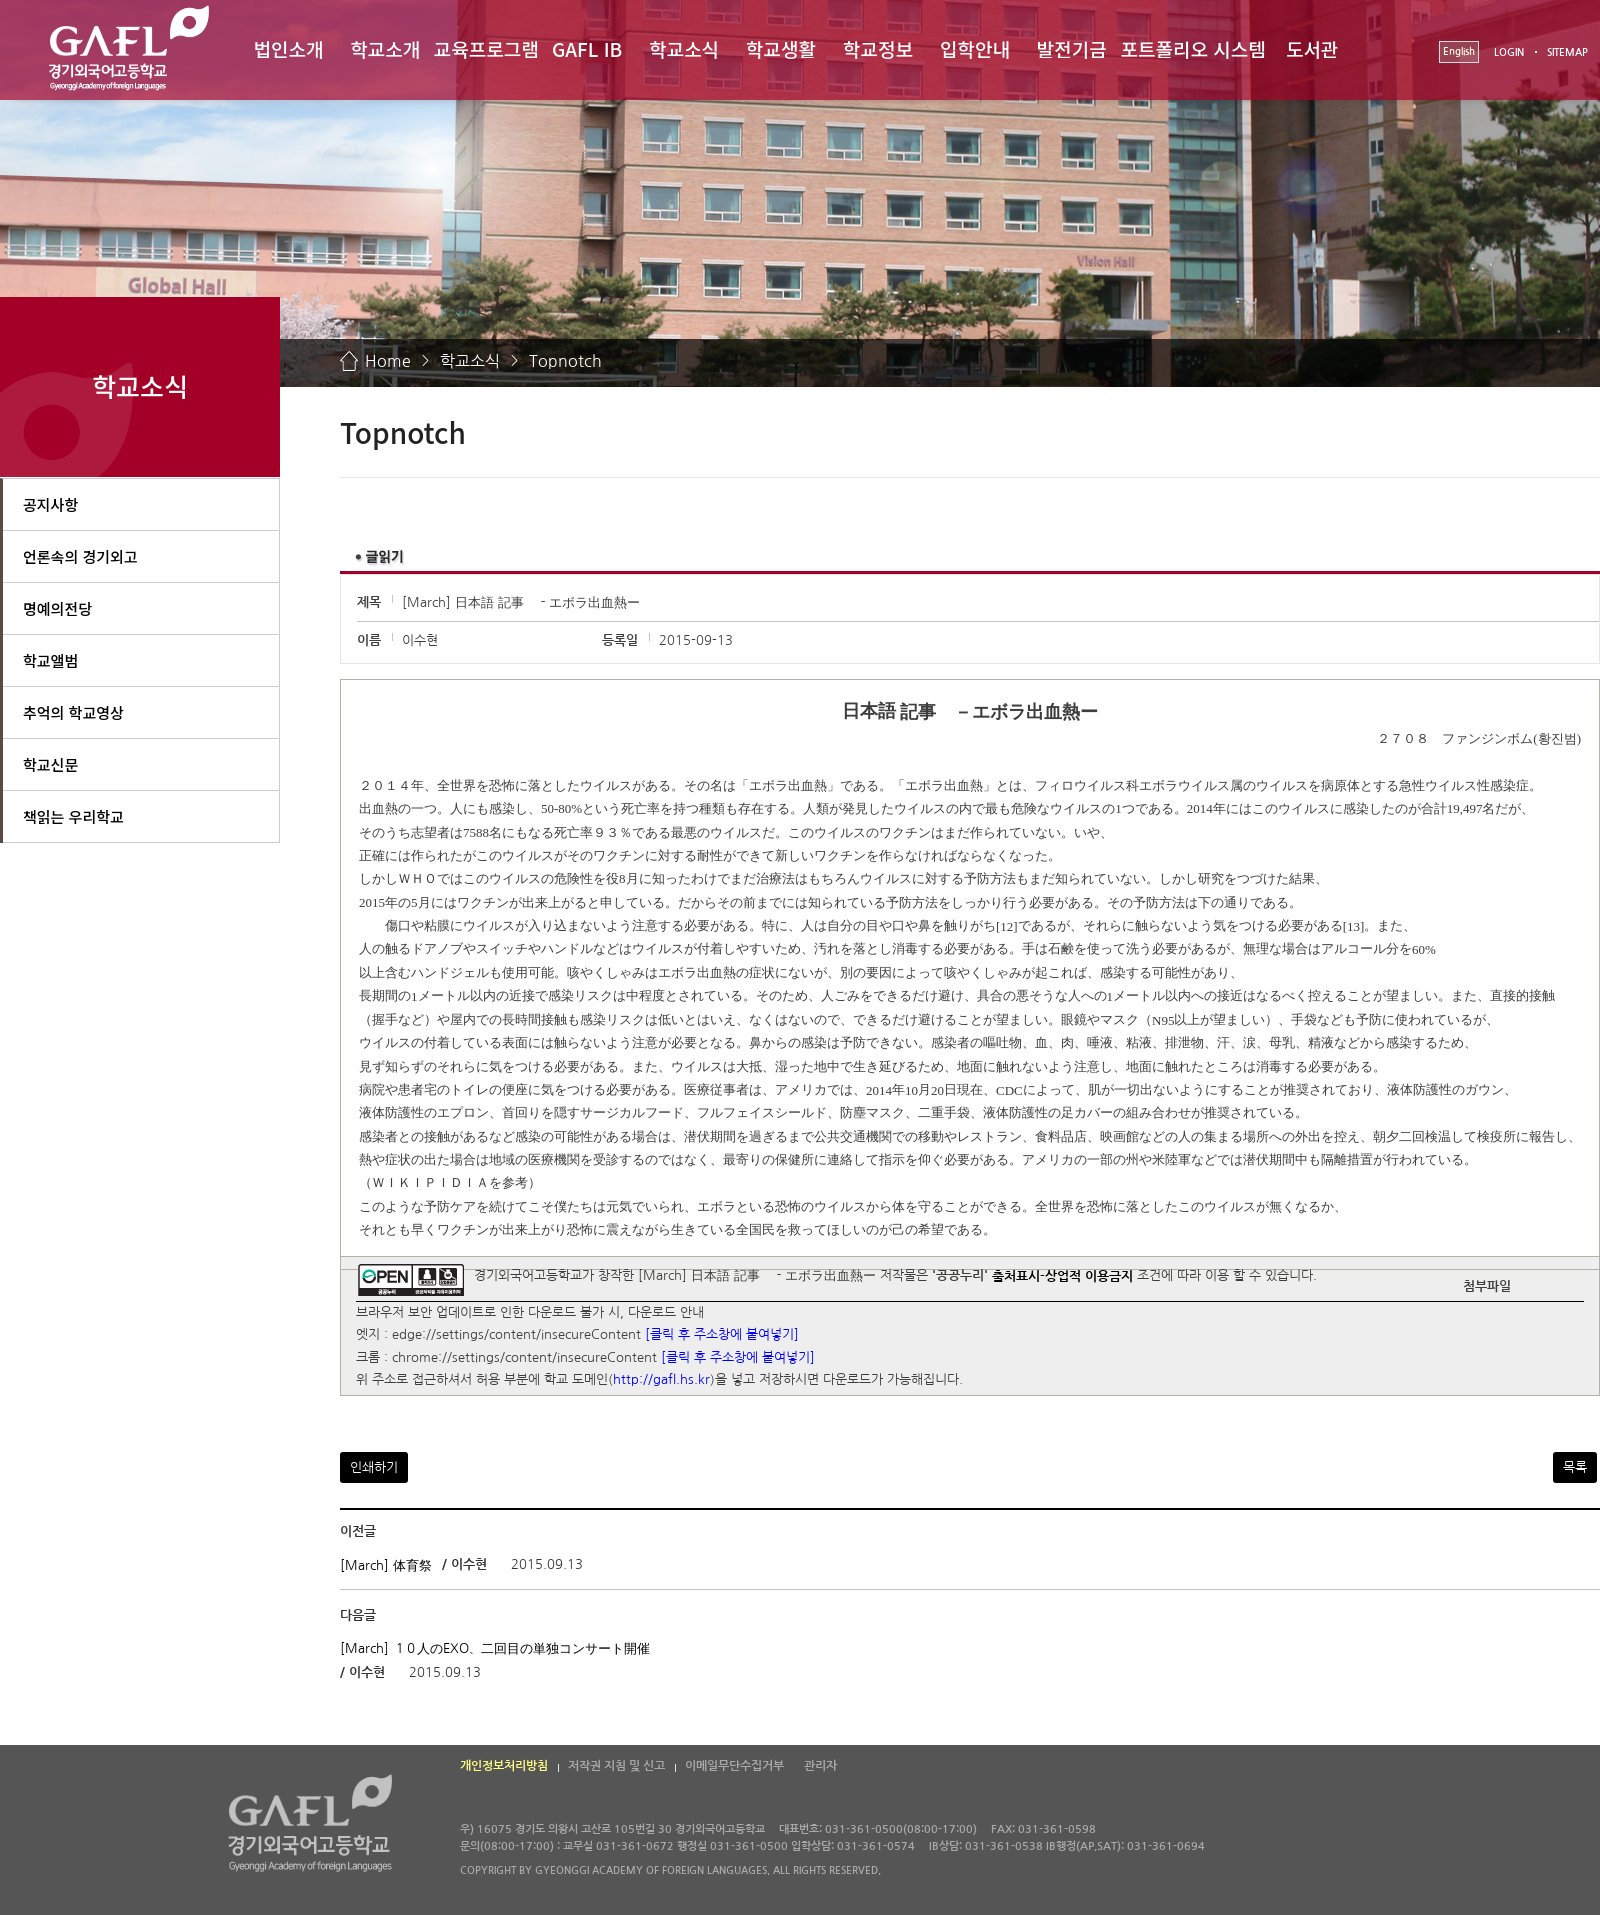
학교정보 (878, 48)
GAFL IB (587, 48)
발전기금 (1072, 48)
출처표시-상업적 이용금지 (1062, 1275)
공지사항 (50, 504)
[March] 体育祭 (386, 1564)
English (1459, 51)
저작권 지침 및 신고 (616, 1766)
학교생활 (781, 48)
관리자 (820, 1766)
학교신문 (50, 764)
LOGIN (1509, 52)
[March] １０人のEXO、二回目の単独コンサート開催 (495, 1648)
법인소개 (288, 48)
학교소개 (385, 48)
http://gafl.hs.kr (661, 1380)
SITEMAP (1567, 52)
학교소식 (684, 48)
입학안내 (975, 48)
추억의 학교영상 (73, 712)
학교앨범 (50, 660)
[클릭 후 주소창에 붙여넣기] (722, 1335)
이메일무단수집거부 (734, 1766)
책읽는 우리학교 (73, 816)
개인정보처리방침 (504, 1766)
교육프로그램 (486, 48)
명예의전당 (57, 608)
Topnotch (565, 361)
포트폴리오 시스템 (1193, 48)
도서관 (1312, 48)
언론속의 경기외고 (80, 556)
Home (388, 361)
